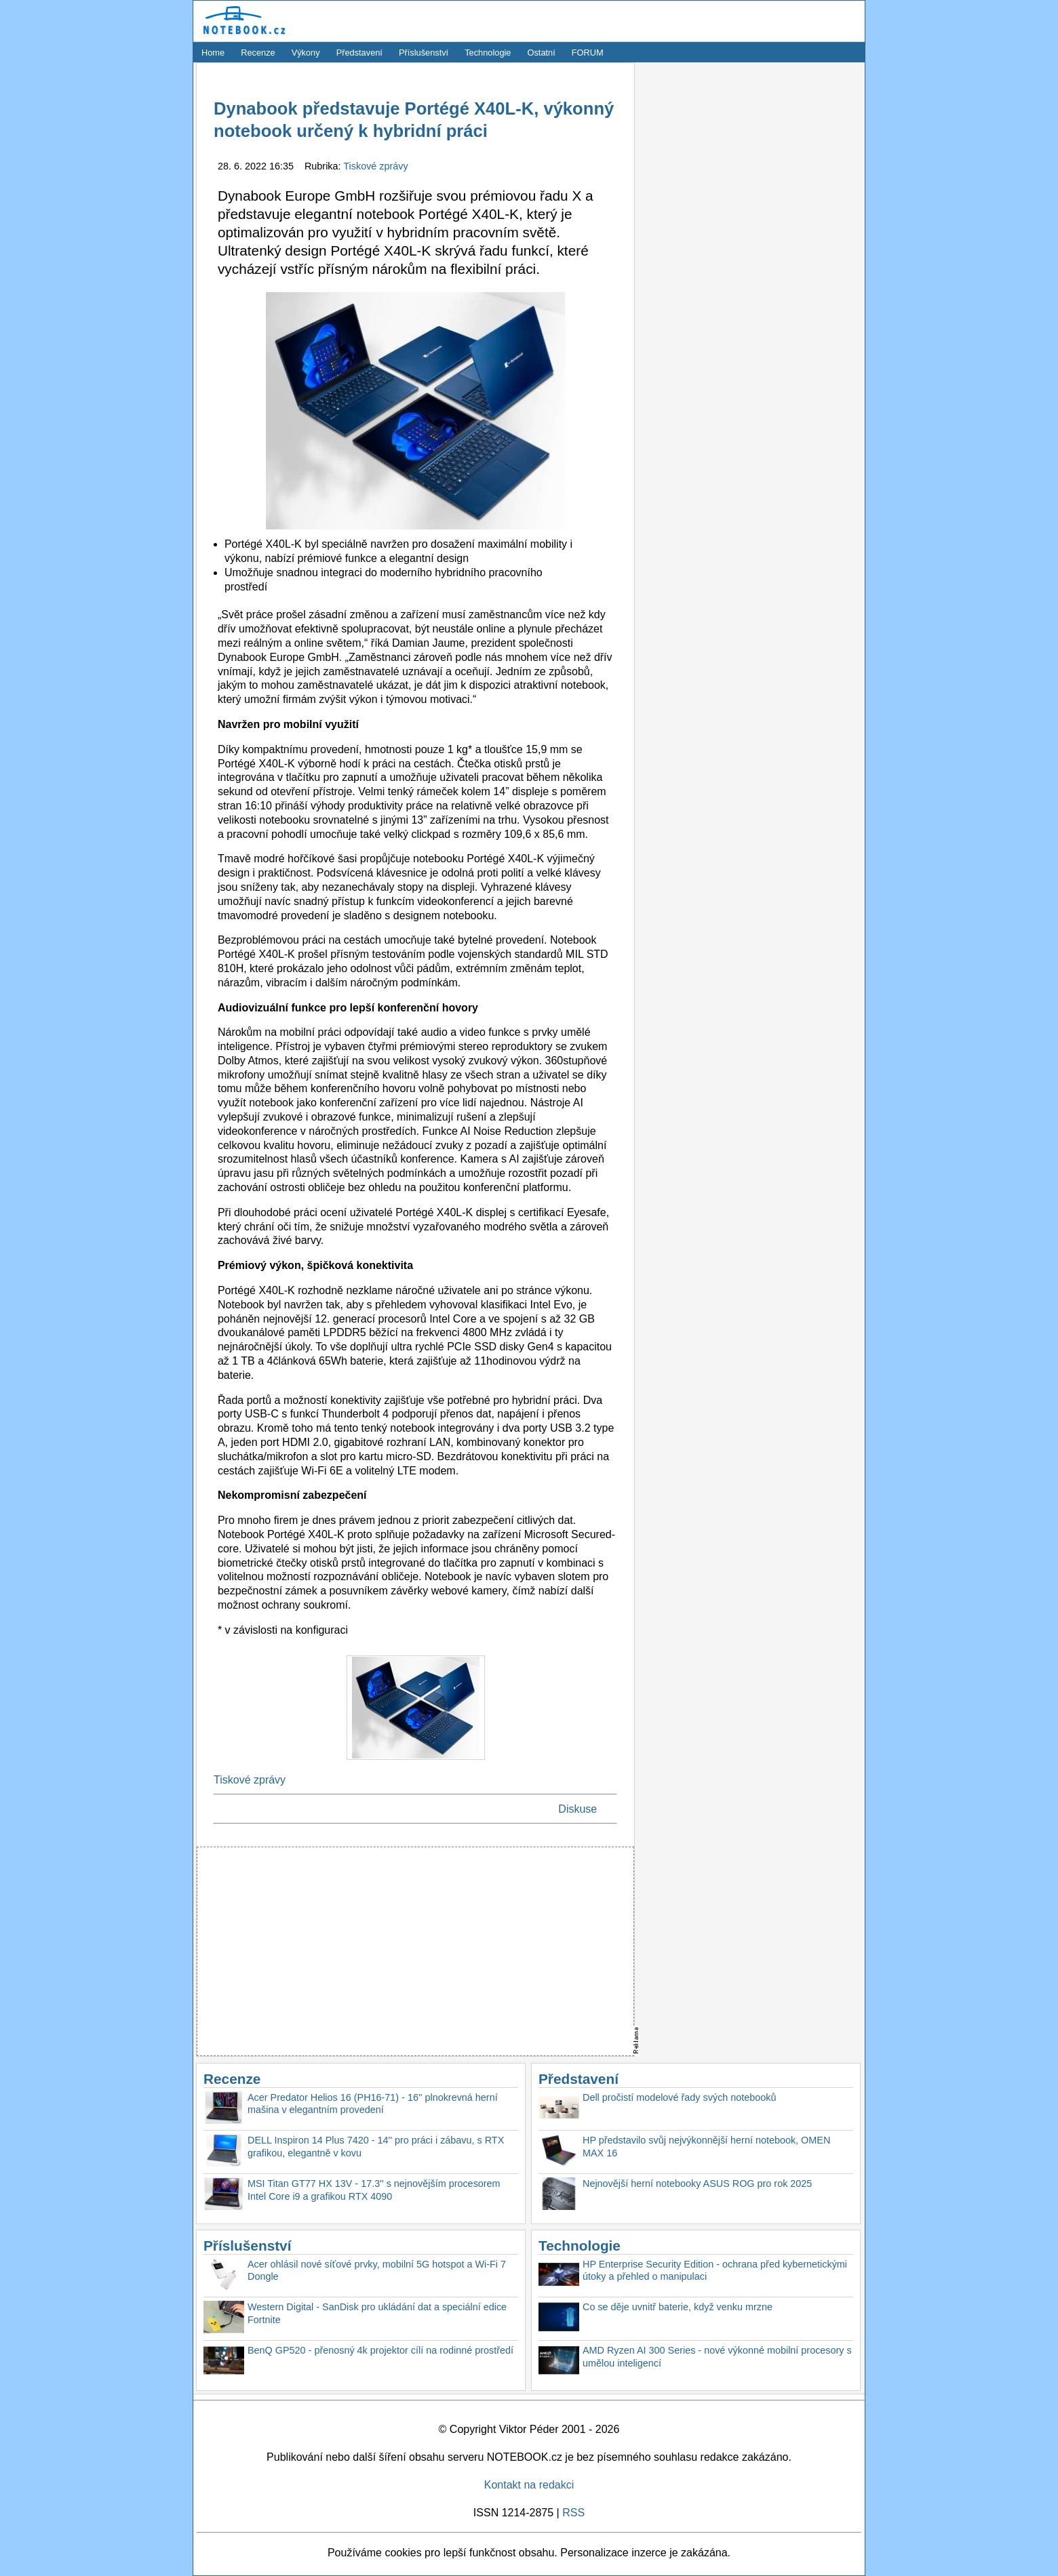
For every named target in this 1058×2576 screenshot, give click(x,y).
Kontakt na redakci (529, 2485)
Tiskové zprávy (375, 166)
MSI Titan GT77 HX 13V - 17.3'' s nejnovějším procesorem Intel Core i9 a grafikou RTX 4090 (374, 2190)
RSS (573, 2512)
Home (212, 52)
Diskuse (577, 1809)
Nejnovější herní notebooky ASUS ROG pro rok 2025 (697, 2183)
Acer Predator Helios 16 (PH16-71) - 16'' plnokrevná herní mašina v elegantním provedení (373, 2104)
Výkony (306, 52)
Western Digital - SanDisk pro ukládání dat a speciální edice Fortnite (377, 2313)
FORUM (588, 52)
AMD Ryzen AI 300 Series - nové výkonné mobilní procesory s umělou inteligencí (717, 2357)
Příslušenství (423, 52)
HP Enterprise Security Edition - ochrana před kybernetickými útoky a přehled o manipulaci (715, 2270)
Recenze (258, 52)
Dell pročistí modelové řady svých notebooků (680, 2097)
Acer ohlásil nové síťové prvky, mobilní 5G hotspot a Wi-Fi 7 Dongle (377, 2270)
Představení (359, 52)
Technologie (488, 52)
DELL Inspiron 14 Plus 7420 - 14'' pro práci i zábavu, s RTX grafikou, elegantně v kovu (376, 2146)
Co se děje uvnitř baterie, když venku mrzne (677, 2306)
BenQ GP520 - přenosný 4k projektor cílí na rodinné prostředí (380, 2350)
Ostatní (541, 52)
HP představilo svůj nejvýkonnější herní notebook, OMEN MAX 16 (706, 2146)
